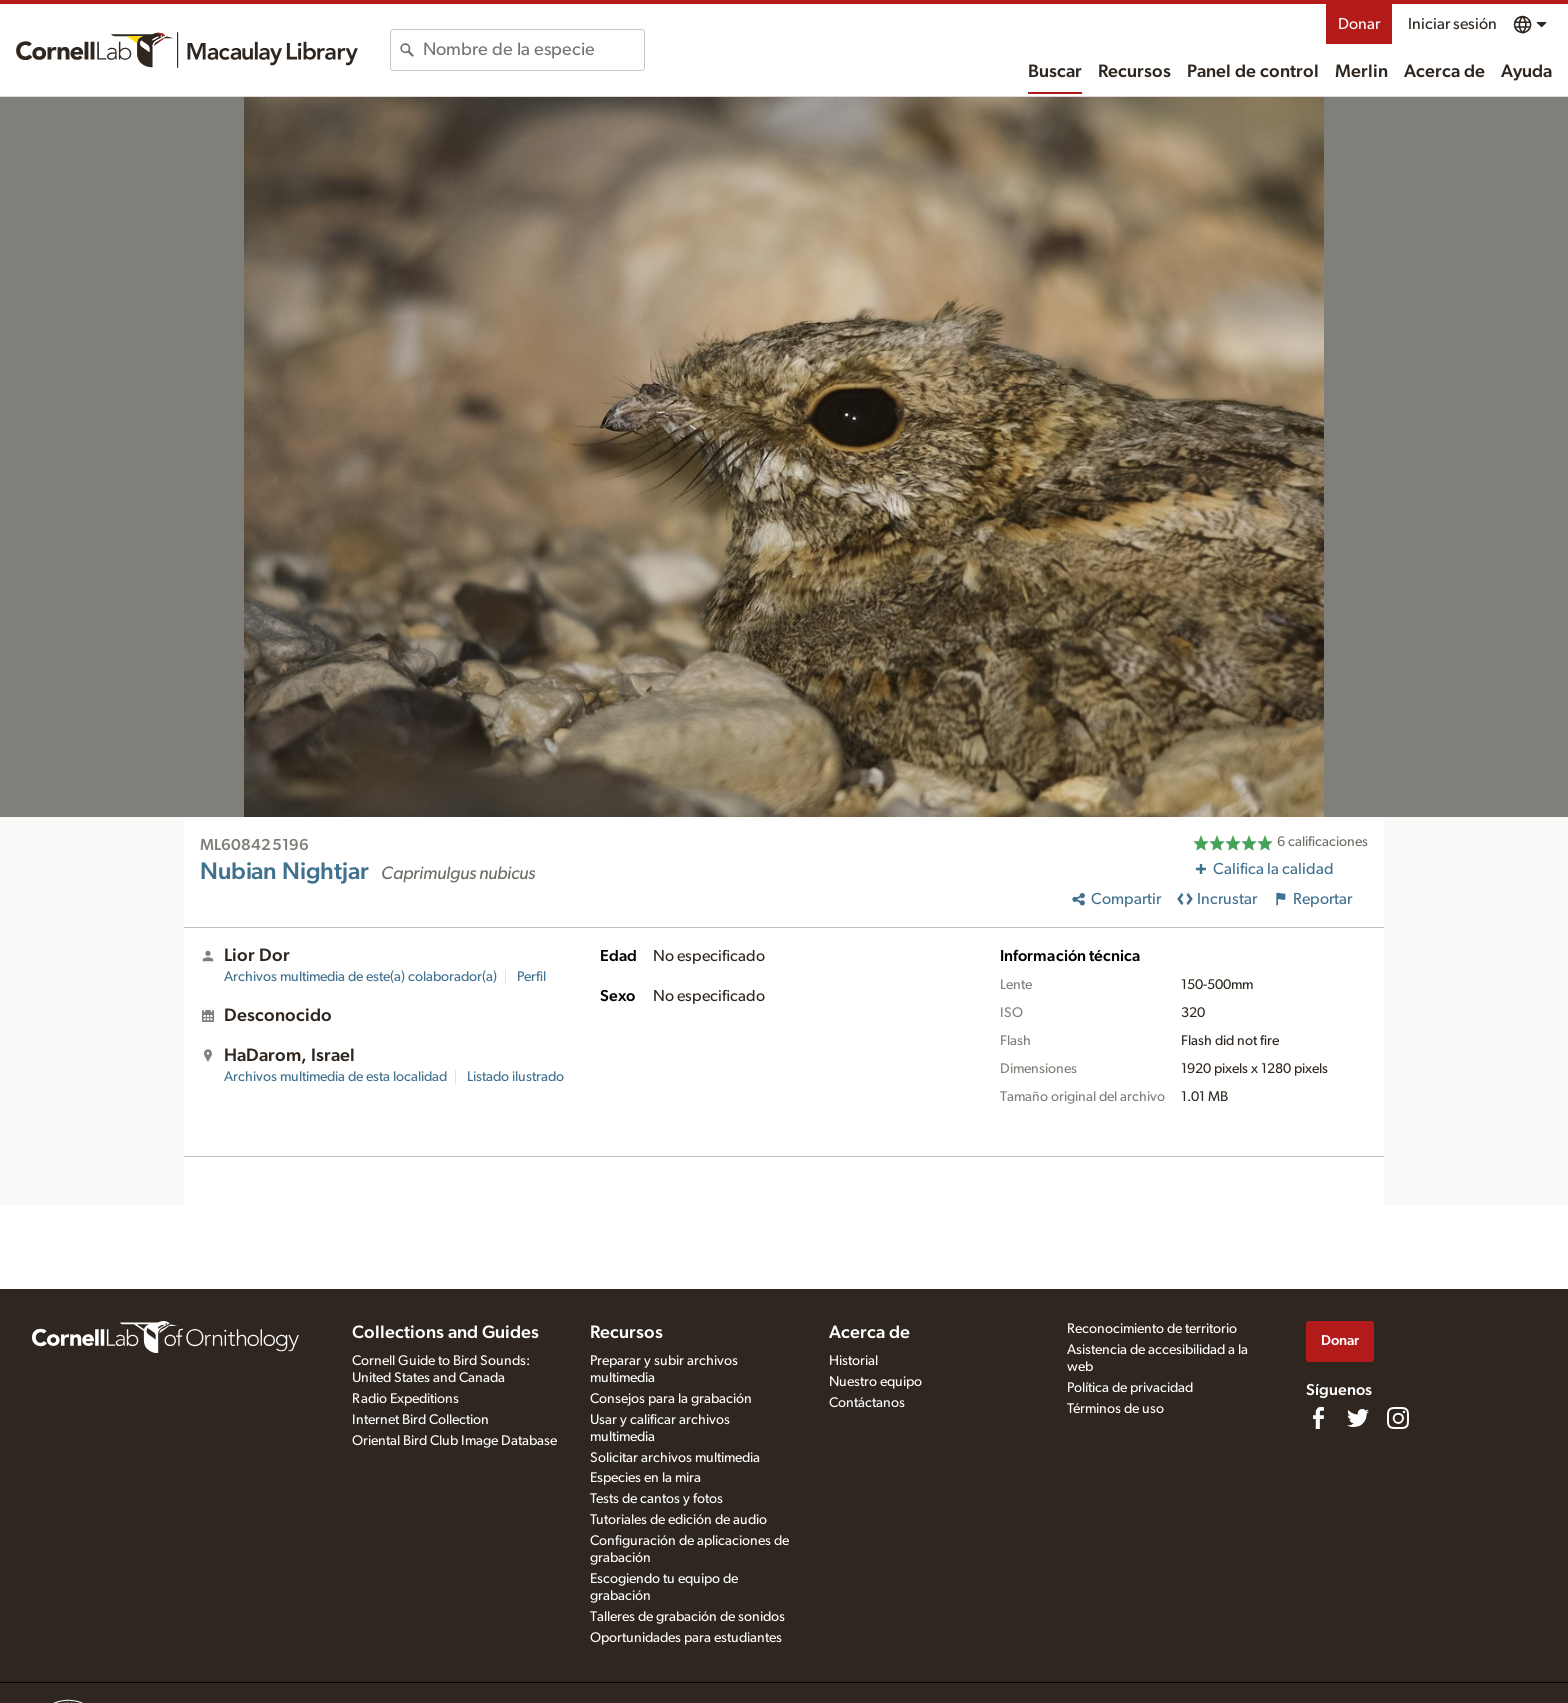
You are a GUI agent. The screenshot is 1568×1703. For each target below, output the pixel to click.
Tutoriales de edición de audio (678, 1520)
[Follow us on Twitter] (1358, 1418)
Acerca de (1444, 72)
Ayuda (1526, 72)
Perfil (531, 977)
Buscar (1055, 72)
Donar (1359, 24)
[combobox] (533, 50)
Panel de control (1253, 72)
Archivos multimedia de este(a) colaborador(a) (360, 977)
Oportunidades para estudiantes (686, 1638)
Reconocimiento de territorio (1152, 1329)
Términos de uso (1115, 1409)
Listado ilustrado (515, 1077)
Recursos (1134, 72)
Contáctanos (867, 1403)
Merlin (1361, 72)
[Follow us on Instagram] (1398, 1418)
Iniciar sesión (1452, 24)
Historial (853, 1361)
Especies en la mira (645, 1478)
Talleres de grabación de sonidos (687, 1617)
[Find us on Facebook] (1318, 1418)
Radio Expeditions (405, 1399)
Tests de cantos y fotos (656, 1499)
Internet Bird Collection (420, 1420)
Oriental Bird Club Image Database (454, 1441)
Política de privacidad (1130, 1388)
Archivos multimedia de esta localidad (335, 1077)
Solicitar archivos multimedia (675, 1458)
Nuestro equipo (875, 1382)
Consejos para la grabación (671, 1399)
